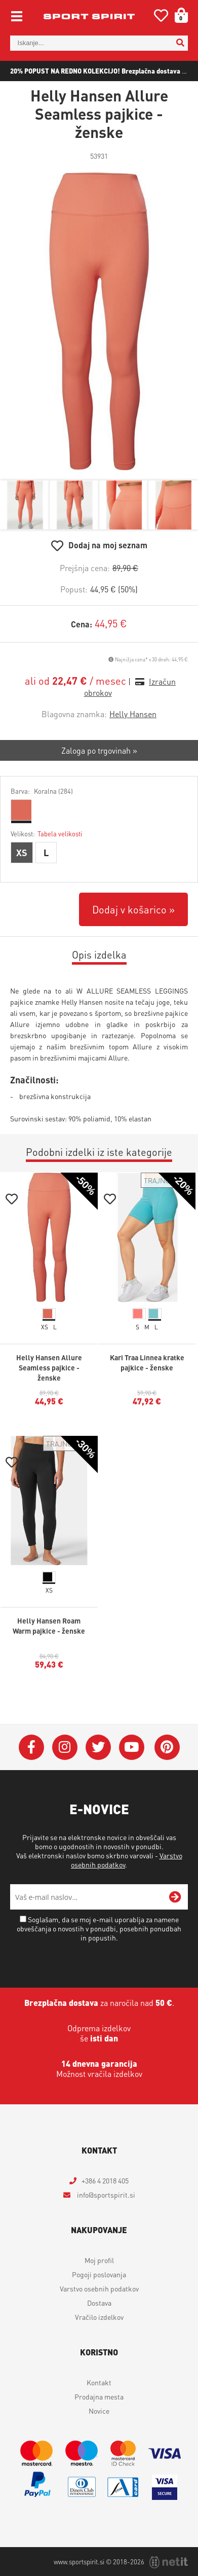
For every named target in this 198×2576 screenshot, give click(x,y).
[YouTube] (131, 1747)
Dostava (99, 2302)
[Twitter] (98, 1747)
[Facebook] (31, 1747)
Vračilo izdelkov (99, 2316)
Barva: (42, 791)
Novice (99, 2410)
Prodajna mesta (99, 2396)
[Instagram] (64, 1747)
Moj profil (99, 2260)
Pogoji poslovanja (99, 2274)
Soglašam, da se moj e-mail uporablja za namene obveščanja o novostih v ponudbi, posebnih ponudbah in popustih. (99, 1928)
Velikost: (46, 833)
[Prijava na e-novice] (175, 1897)
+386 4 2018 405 (105, 2180)
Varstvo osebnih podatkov (99, 2288)
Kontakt (99, 2382)
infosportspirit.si (105, 2194)
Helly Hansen (132, 714)
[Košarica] (178, 15)
